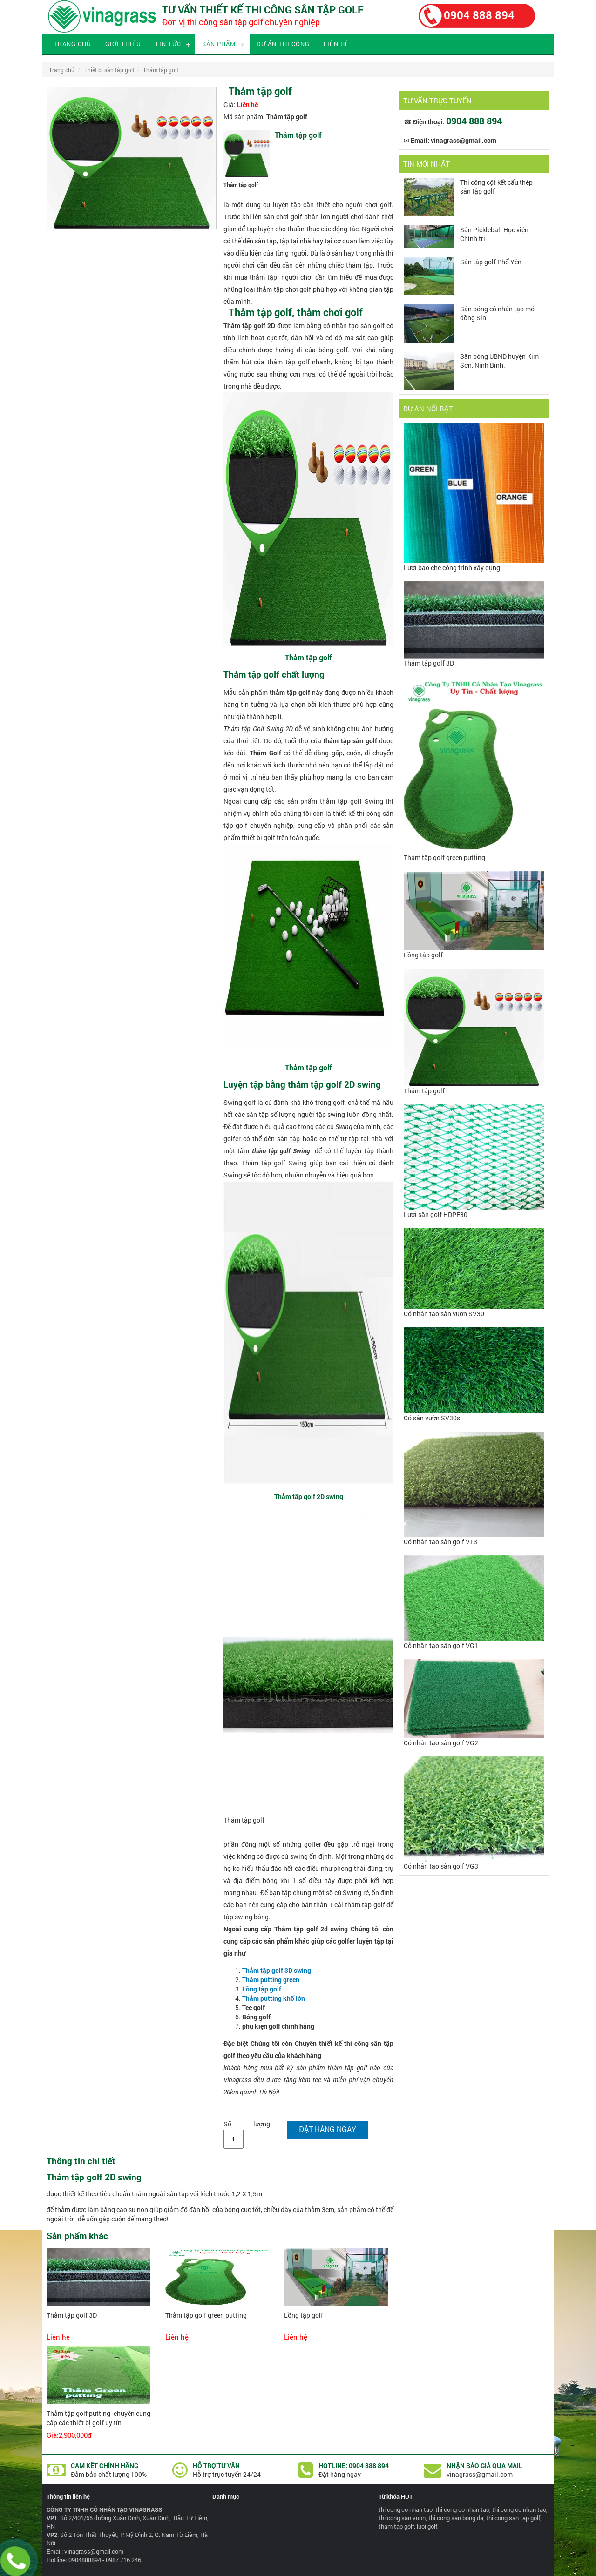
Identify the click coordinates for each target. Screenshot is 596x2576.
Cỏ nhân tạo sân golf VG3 (441, 1866)
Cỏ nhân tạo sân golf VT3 (440, 1541)
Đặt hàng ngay (327, 2129)
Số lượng (247, 2123)
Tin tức (168, 44)
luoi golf (427, 2526)
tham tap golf (396, 2526)
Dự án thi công (283, 44)
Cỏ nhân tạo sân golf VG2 (441, 1742)
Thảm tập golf (160, 70)
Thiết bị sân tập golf (109, 70)
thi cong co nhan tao (406, 2509)
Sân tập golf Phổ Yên (491, 261)
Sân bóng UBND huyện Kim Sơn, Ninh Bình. (499, 361)
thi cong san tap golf (513, 2518)
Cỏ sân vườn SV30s (432, 1417)
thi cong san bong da (455, 2518)
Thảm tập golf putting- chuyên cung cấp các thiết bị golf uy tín (98, 2418)
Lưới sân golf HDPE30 (435, 1214)
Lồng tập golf (303, 2315)
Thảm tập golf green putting (206, 2315)
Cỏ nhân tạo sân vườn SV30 (444, 1313)
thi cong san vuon (402, 2518)
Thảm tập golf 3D (72, 2315)
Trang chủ (72, 44)
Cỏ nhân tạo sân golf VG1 (441, 1645)
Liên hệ (336, 44)
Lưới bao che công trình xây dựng (452, 567)
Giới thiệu (123, 44)
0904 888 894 (479, 14)
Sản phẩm (219, 44)
